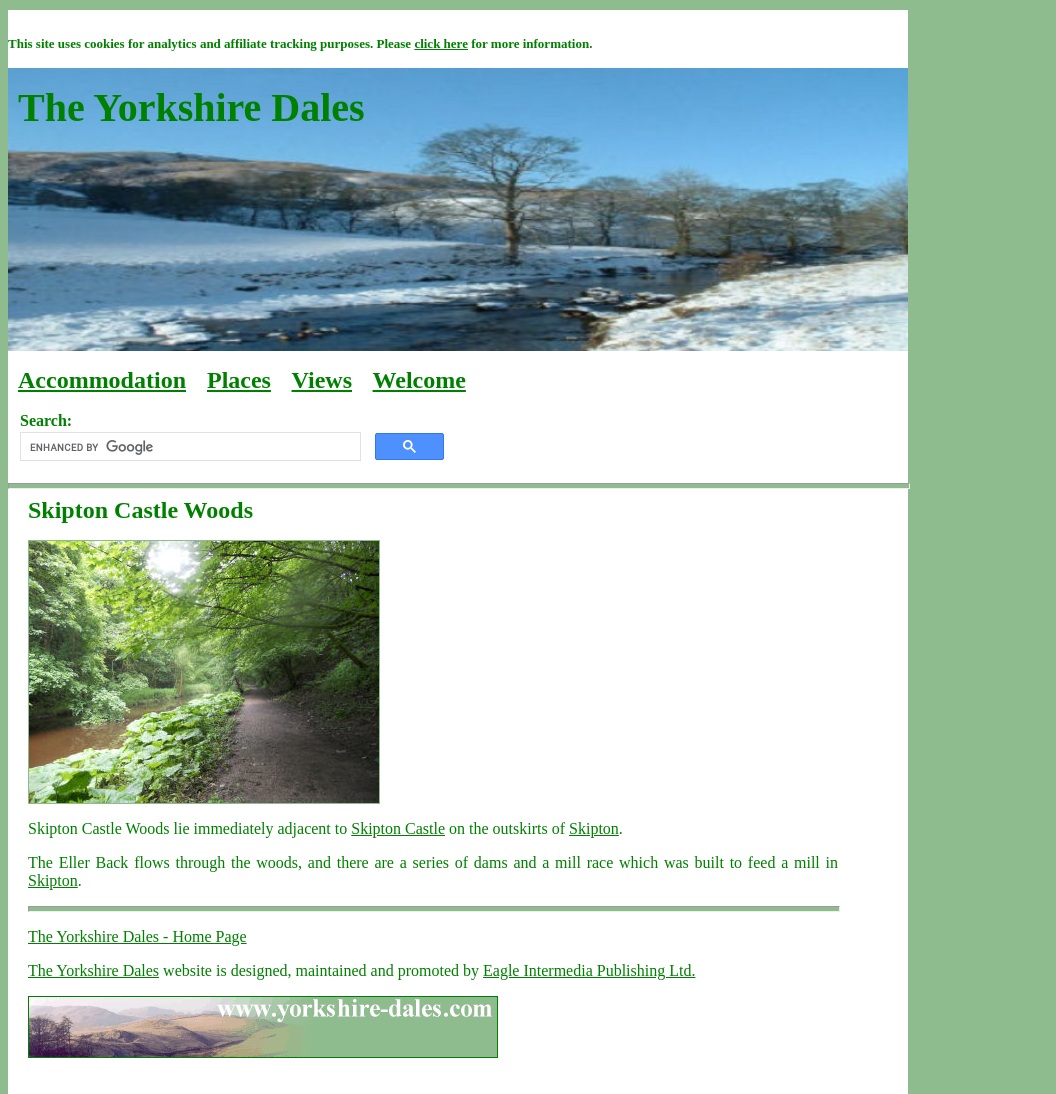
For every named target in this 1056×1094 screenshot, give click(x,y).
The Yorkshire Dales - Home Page (137, 936)
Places (239, 380)
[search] (188, 447)
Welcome (419, 380)
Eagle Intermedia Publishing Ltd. (589, 970)
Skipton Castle (398, 828)
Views (322, 380)
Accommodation (102, 380)
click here (441, 43)
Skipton (594, 828)
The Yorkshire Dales (93, 970)
